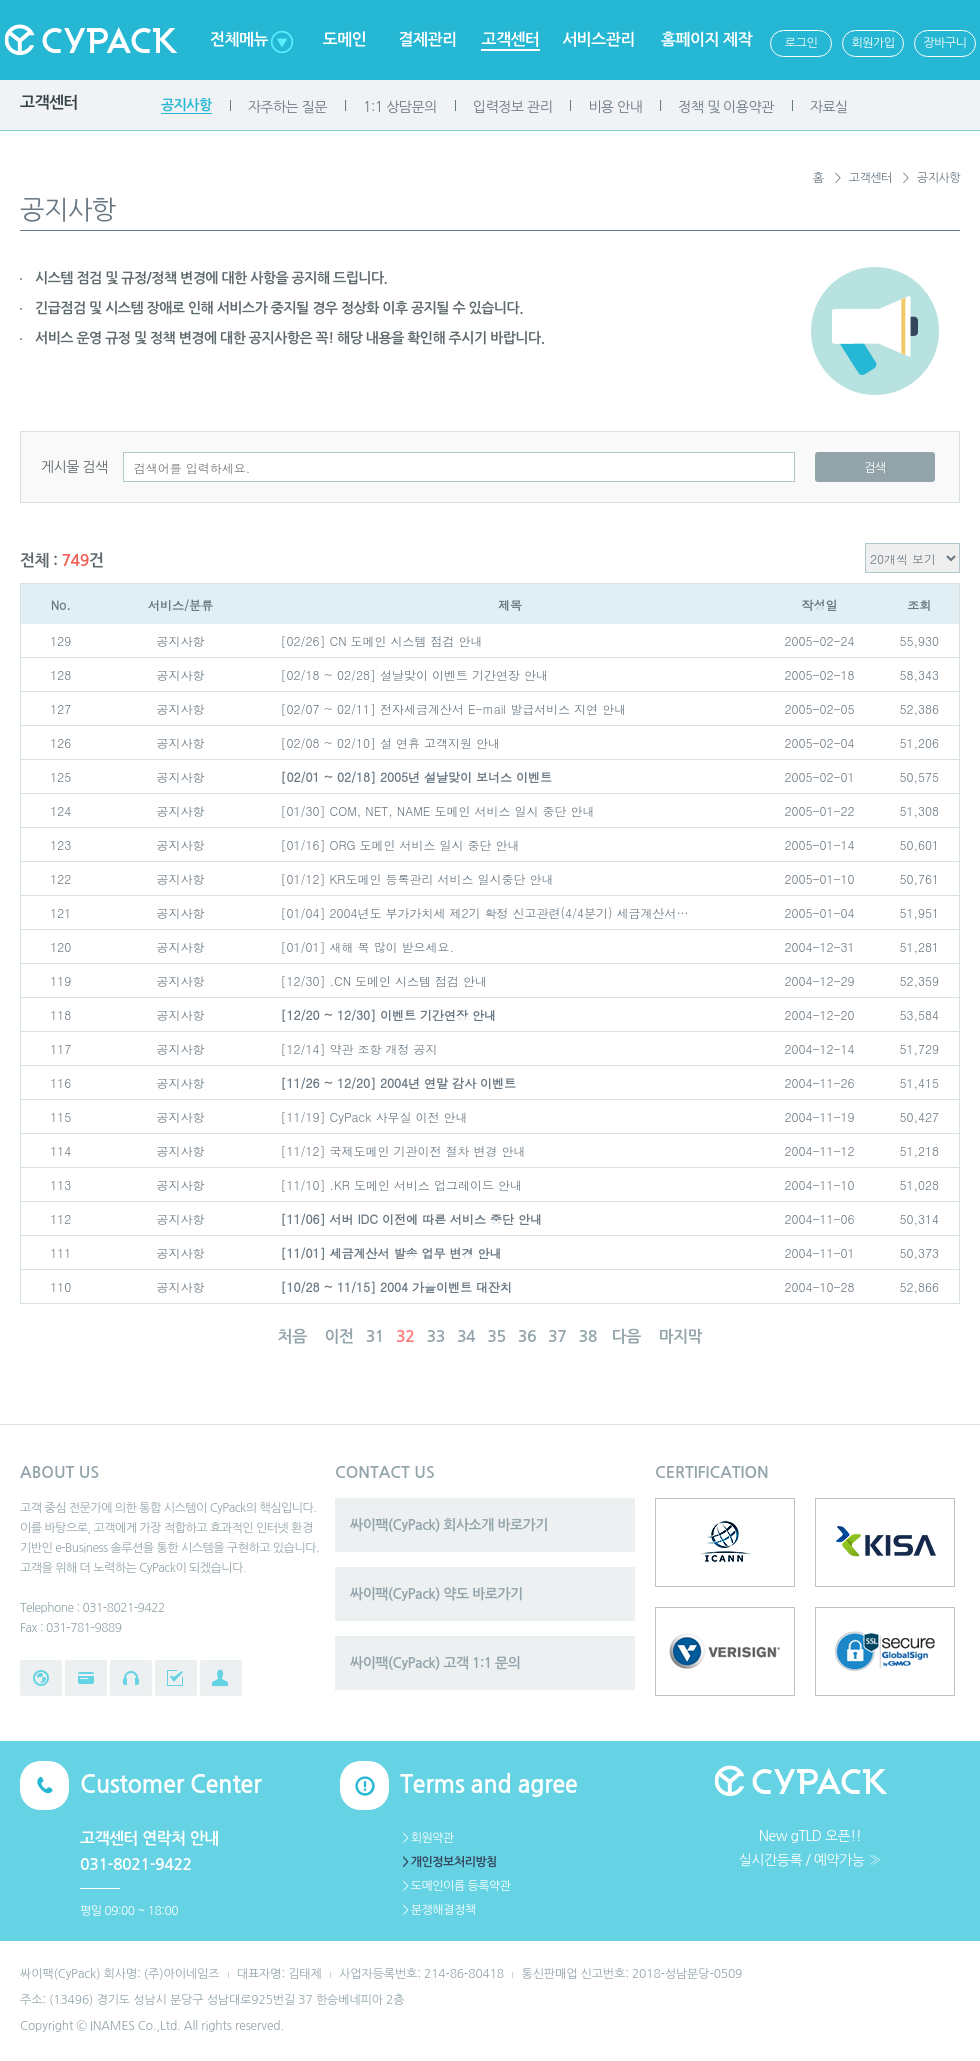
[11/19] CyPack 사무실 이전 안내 (374, 1116)
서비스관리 (598, 39)
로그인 (801, 43)
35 (496, 1336)
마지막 (681, 1336)
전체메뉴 (239, 39)
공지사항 (186, 105)
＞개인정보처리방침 (448, 1862)
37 (557, 1336)
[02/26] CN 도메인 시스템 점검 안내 (382, 640)
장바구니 (944, 43)
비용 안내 (615, 107)
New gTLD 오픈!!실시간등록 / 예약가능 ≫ (810, 1848)
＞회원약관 (427, 1838)
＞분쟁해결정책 (437, 1910)
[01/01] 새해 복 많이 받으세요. (368, 946)
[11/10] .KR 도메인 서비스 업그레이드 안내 (401, 1184)
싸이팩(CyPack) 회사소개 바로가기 (449, 1525)
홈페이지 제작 (706, 39)
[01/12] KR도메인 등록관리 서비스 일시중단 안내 (417, 878)
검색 (875, 468)
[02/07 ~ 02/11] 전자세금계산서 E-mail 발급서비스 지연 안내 (454, 708)
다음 (626, 1336)
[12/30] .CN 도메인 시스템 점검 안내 (384, 980)
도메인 (345, 39)
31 (375, 1336)
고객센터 (510, 39)
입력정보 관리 (512, 107)
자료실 (829, 107)
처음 (292, 1336)
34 (466, 1336)
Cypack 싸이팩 (90, 40)
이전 (339, 1336)
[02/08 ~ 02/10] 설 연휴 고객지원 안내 (391, 742)
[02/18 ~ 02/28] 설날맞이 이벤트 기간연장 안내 (415, 674)
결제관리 (427, 39)
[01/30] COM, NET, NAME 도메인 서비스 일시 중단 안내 (438, 810)
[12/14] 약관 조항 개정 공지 (359, 1048)
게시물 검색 (74, 467)
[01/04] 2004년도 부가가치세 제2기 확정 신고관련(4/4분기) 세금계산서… (485, 912)
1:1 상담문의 (400, 107)
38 (588, 1336)
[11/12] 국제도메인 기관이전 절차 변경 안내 (403, 1150)
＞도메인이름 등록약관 (455, 1886)
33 (435, 1336)
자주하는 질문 (287, 107)
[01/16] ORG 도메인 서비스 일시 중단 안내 (400, 844)
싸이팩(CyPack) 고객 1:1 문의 (435, 1663)
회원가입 (872, 43)
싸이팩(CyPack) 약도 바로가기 (436, 1594)
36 (527, 1336)
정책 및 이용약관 (725, 107)
